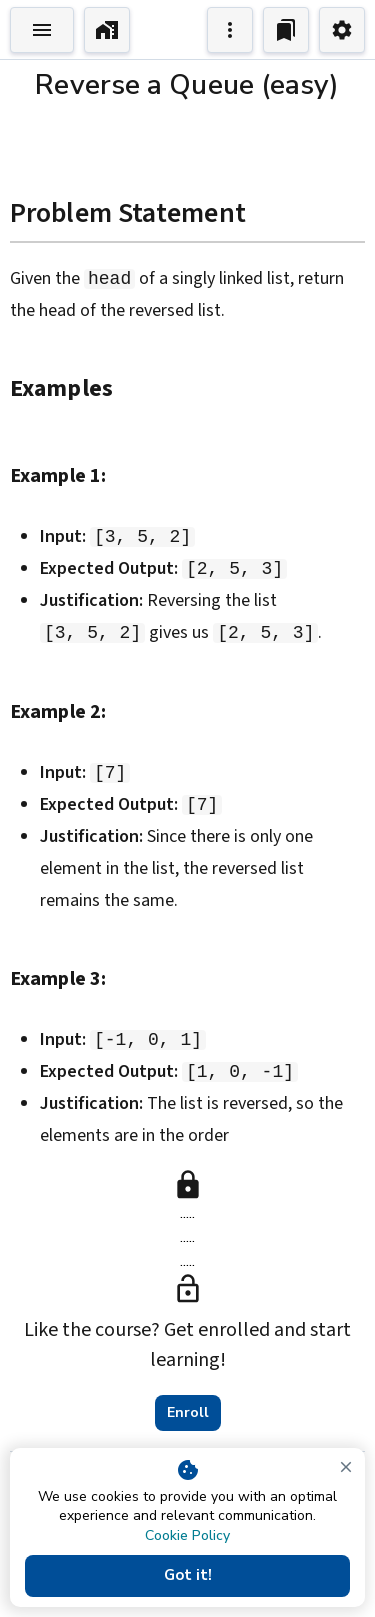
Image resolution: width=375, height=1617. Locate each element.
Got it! (187, 1576)
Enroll (188, 1413)
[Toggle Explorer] (42, 30)
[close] (346, 1467)
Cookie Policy (187, 1535)
